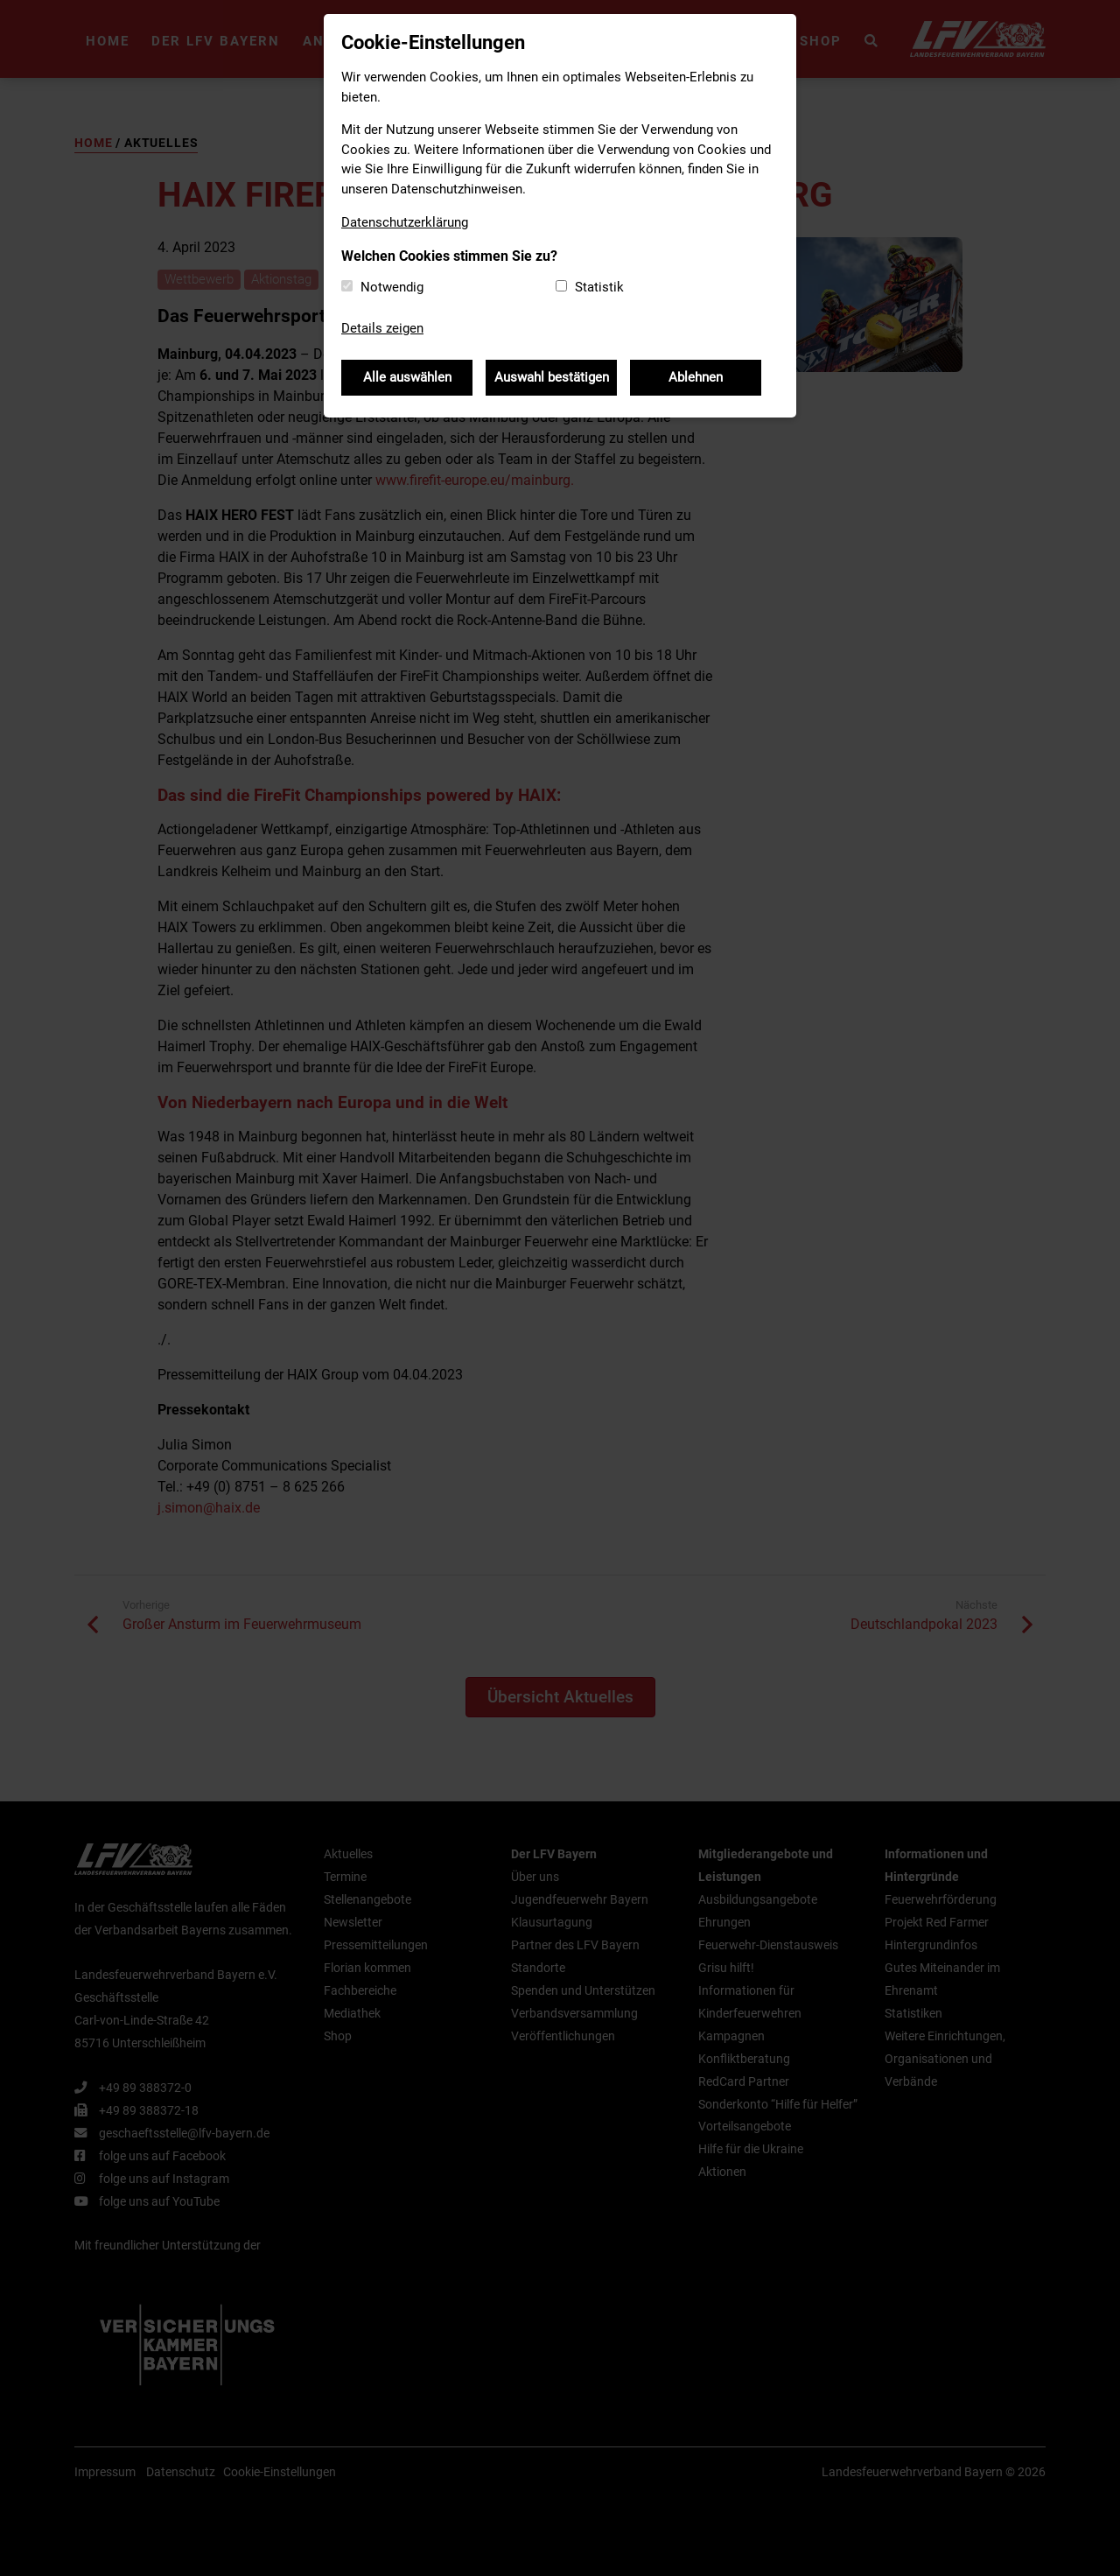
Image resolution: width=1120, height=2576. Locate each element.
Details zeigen (382, 328)
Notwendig (392, 287)
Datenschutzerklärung (404, 222)
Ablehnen (695, 377)
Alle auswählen (407, 377)
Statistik (599, 287)
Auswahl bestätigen (551, 377)
